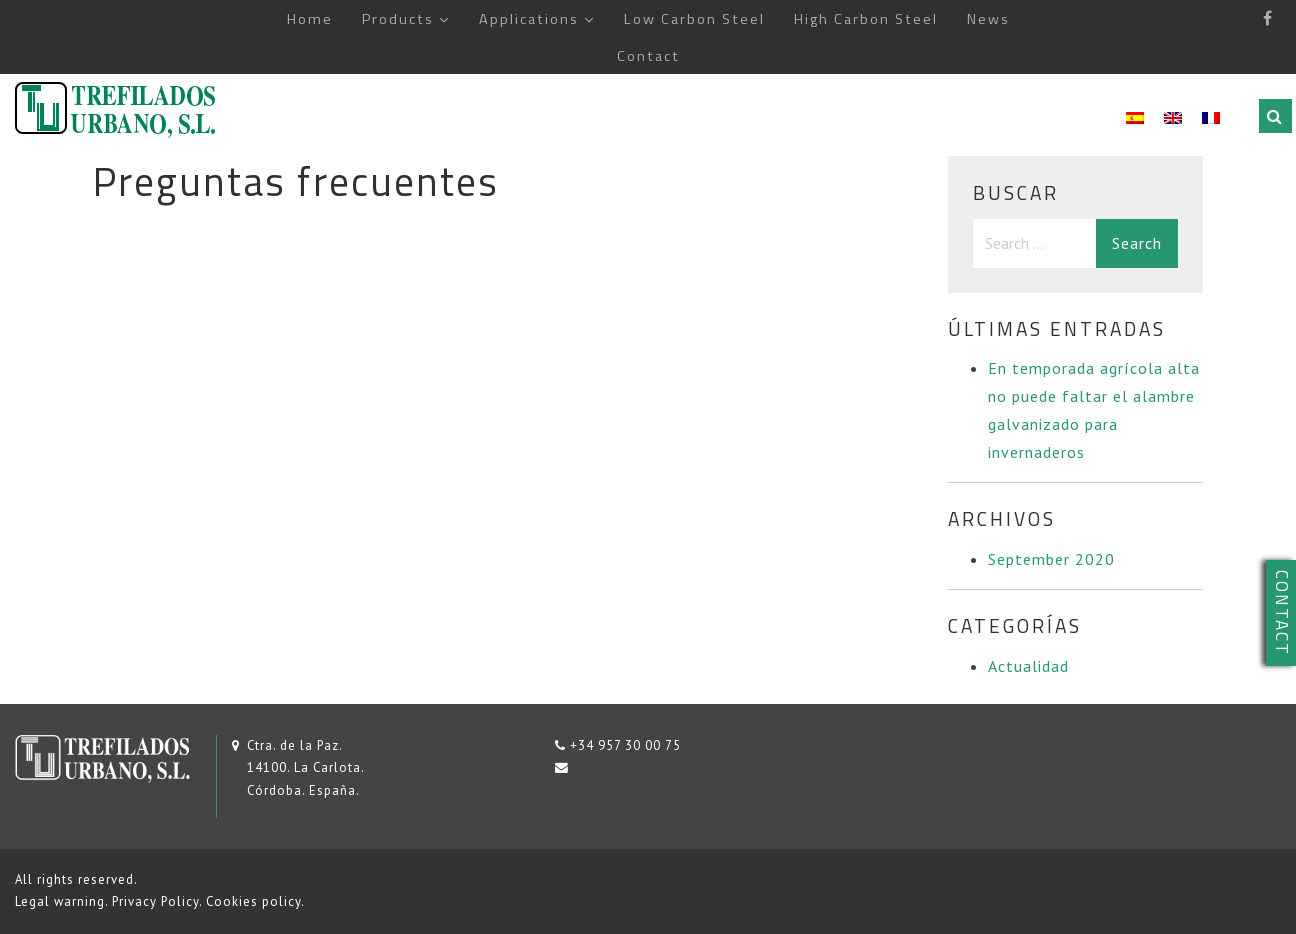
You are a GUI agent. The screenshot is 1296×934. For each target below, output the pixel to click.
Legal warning (60, 901)
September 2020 (1051, 559)
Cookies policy (253, 901)
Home (310, 19)
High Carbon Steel (866, 19)
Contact (648, 56)
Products (398, 19)
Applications (529, 19)
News (988, 19)
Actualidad (1028, 666)
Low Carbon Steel (694, 19)
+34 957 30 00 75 (625, 745)
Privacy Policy (155, 901)
